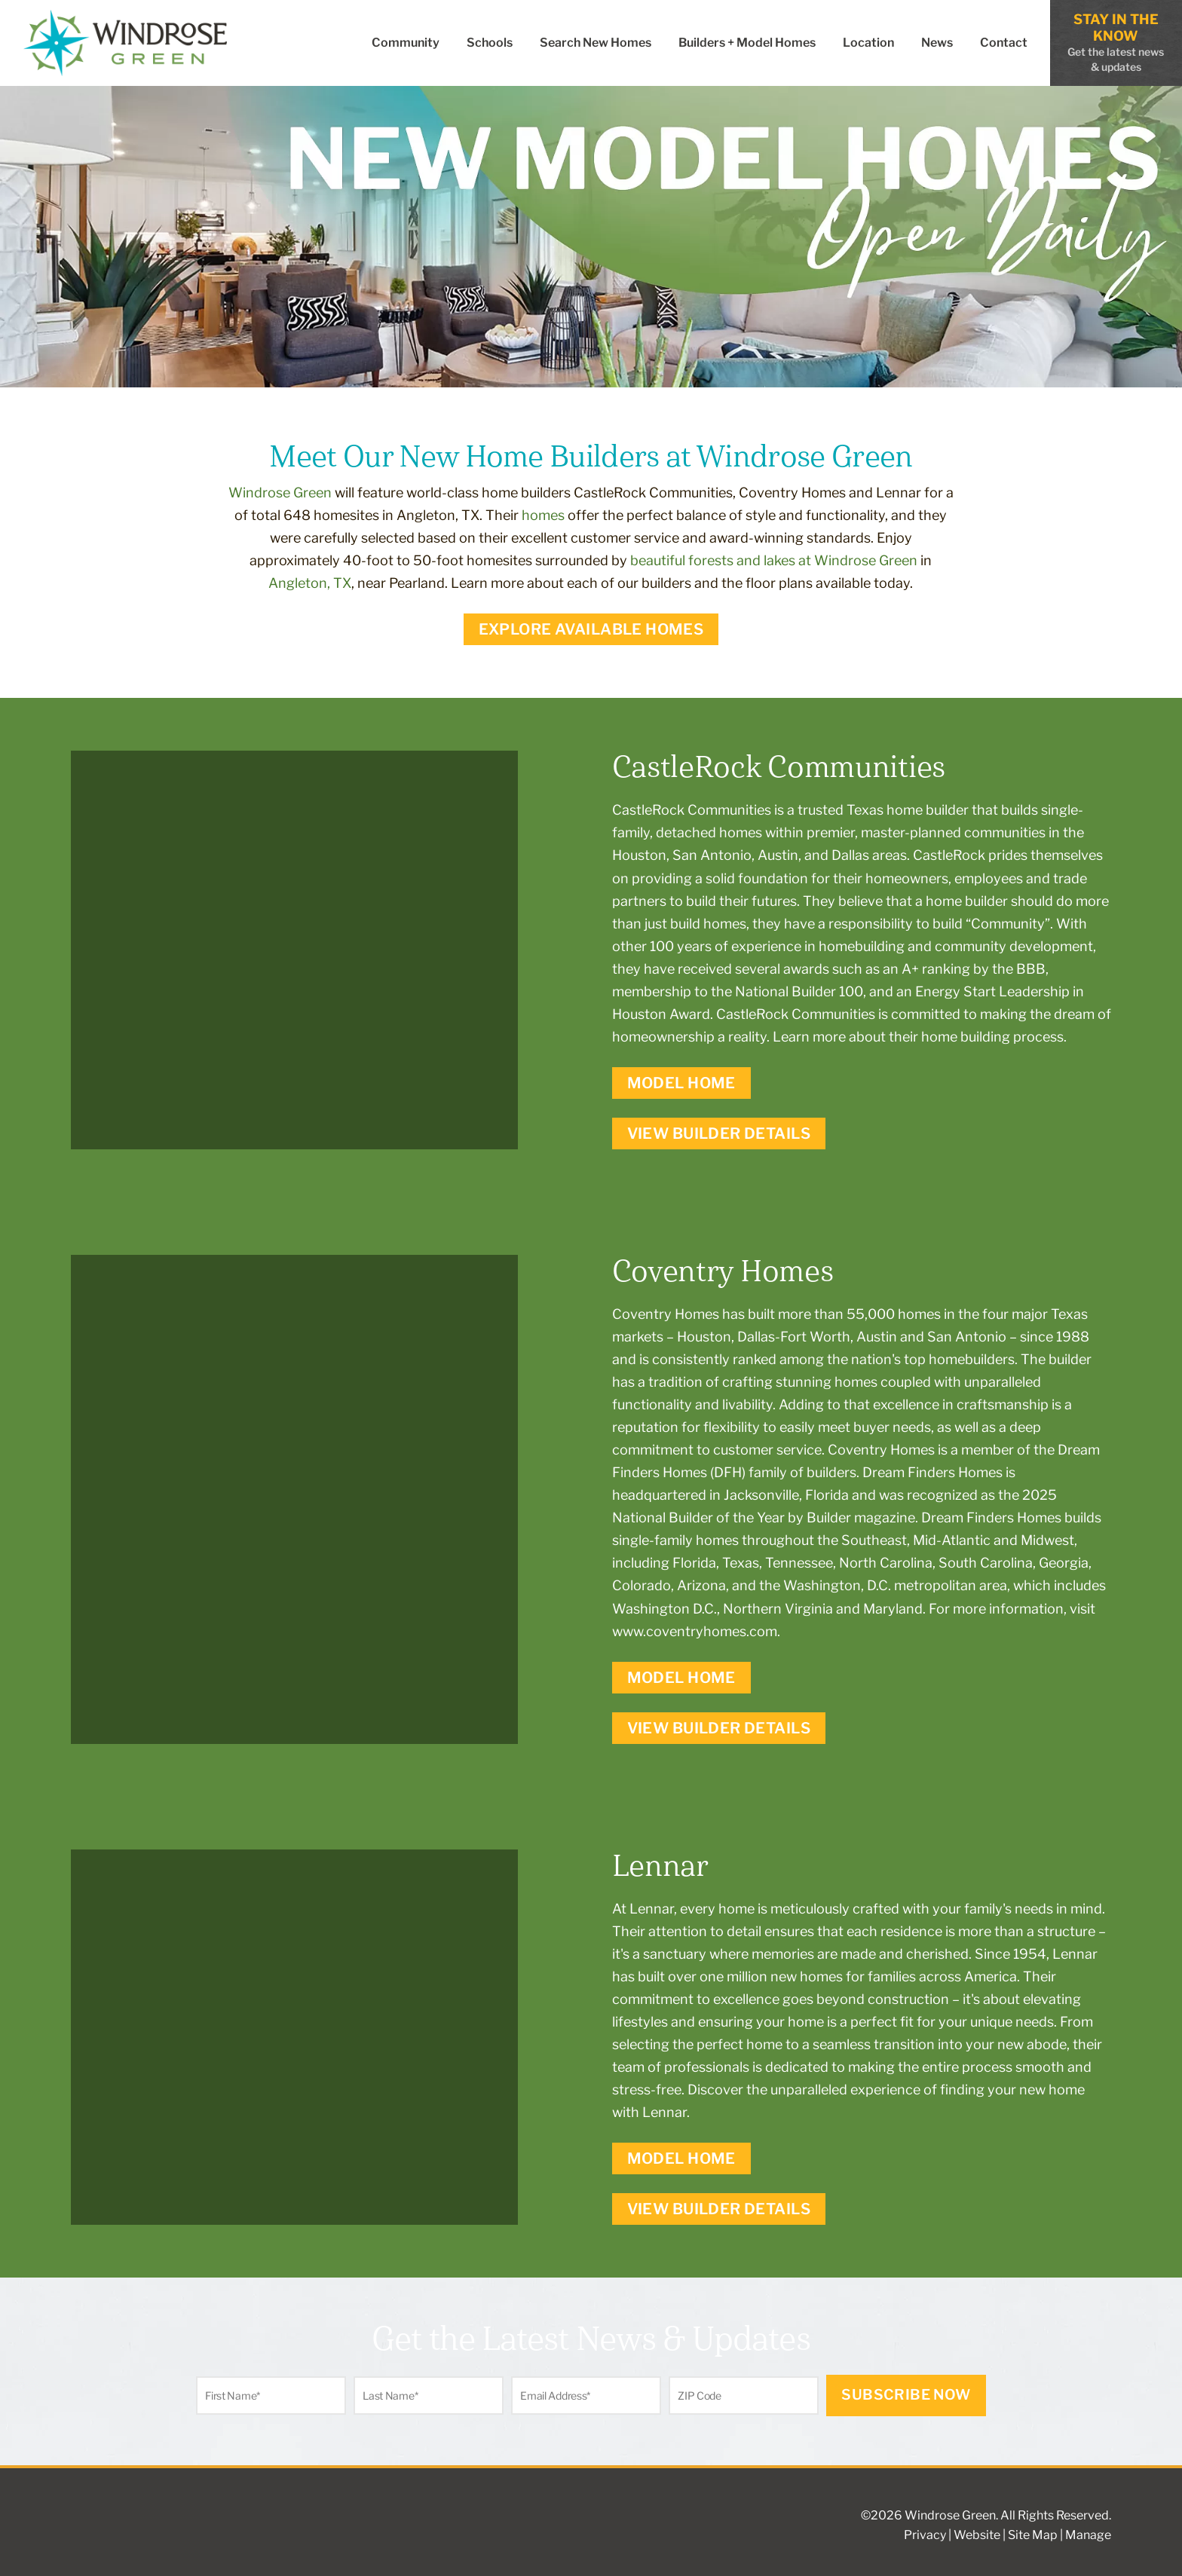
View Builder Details (718, 1133)
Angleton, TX (309, 583)
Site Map (1033, 2535)
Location (868, 42)
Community (405, 42)
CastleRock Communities (691, 810)
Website (977, 2535)
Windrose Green (280, 492)
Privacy (925, 2535)
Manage (1088, 2535)
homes (543, 515)
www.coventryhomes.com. (696, 1631)
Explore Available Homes (591, 629)
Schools (490, 42)
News (937, 42)
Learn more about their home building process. (920, 1037)
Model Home (681, 1083)
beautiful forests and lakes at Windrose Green (773, 560)
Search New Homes (595, 42)
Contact (1003, 42)
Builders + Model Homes (747, 42)
